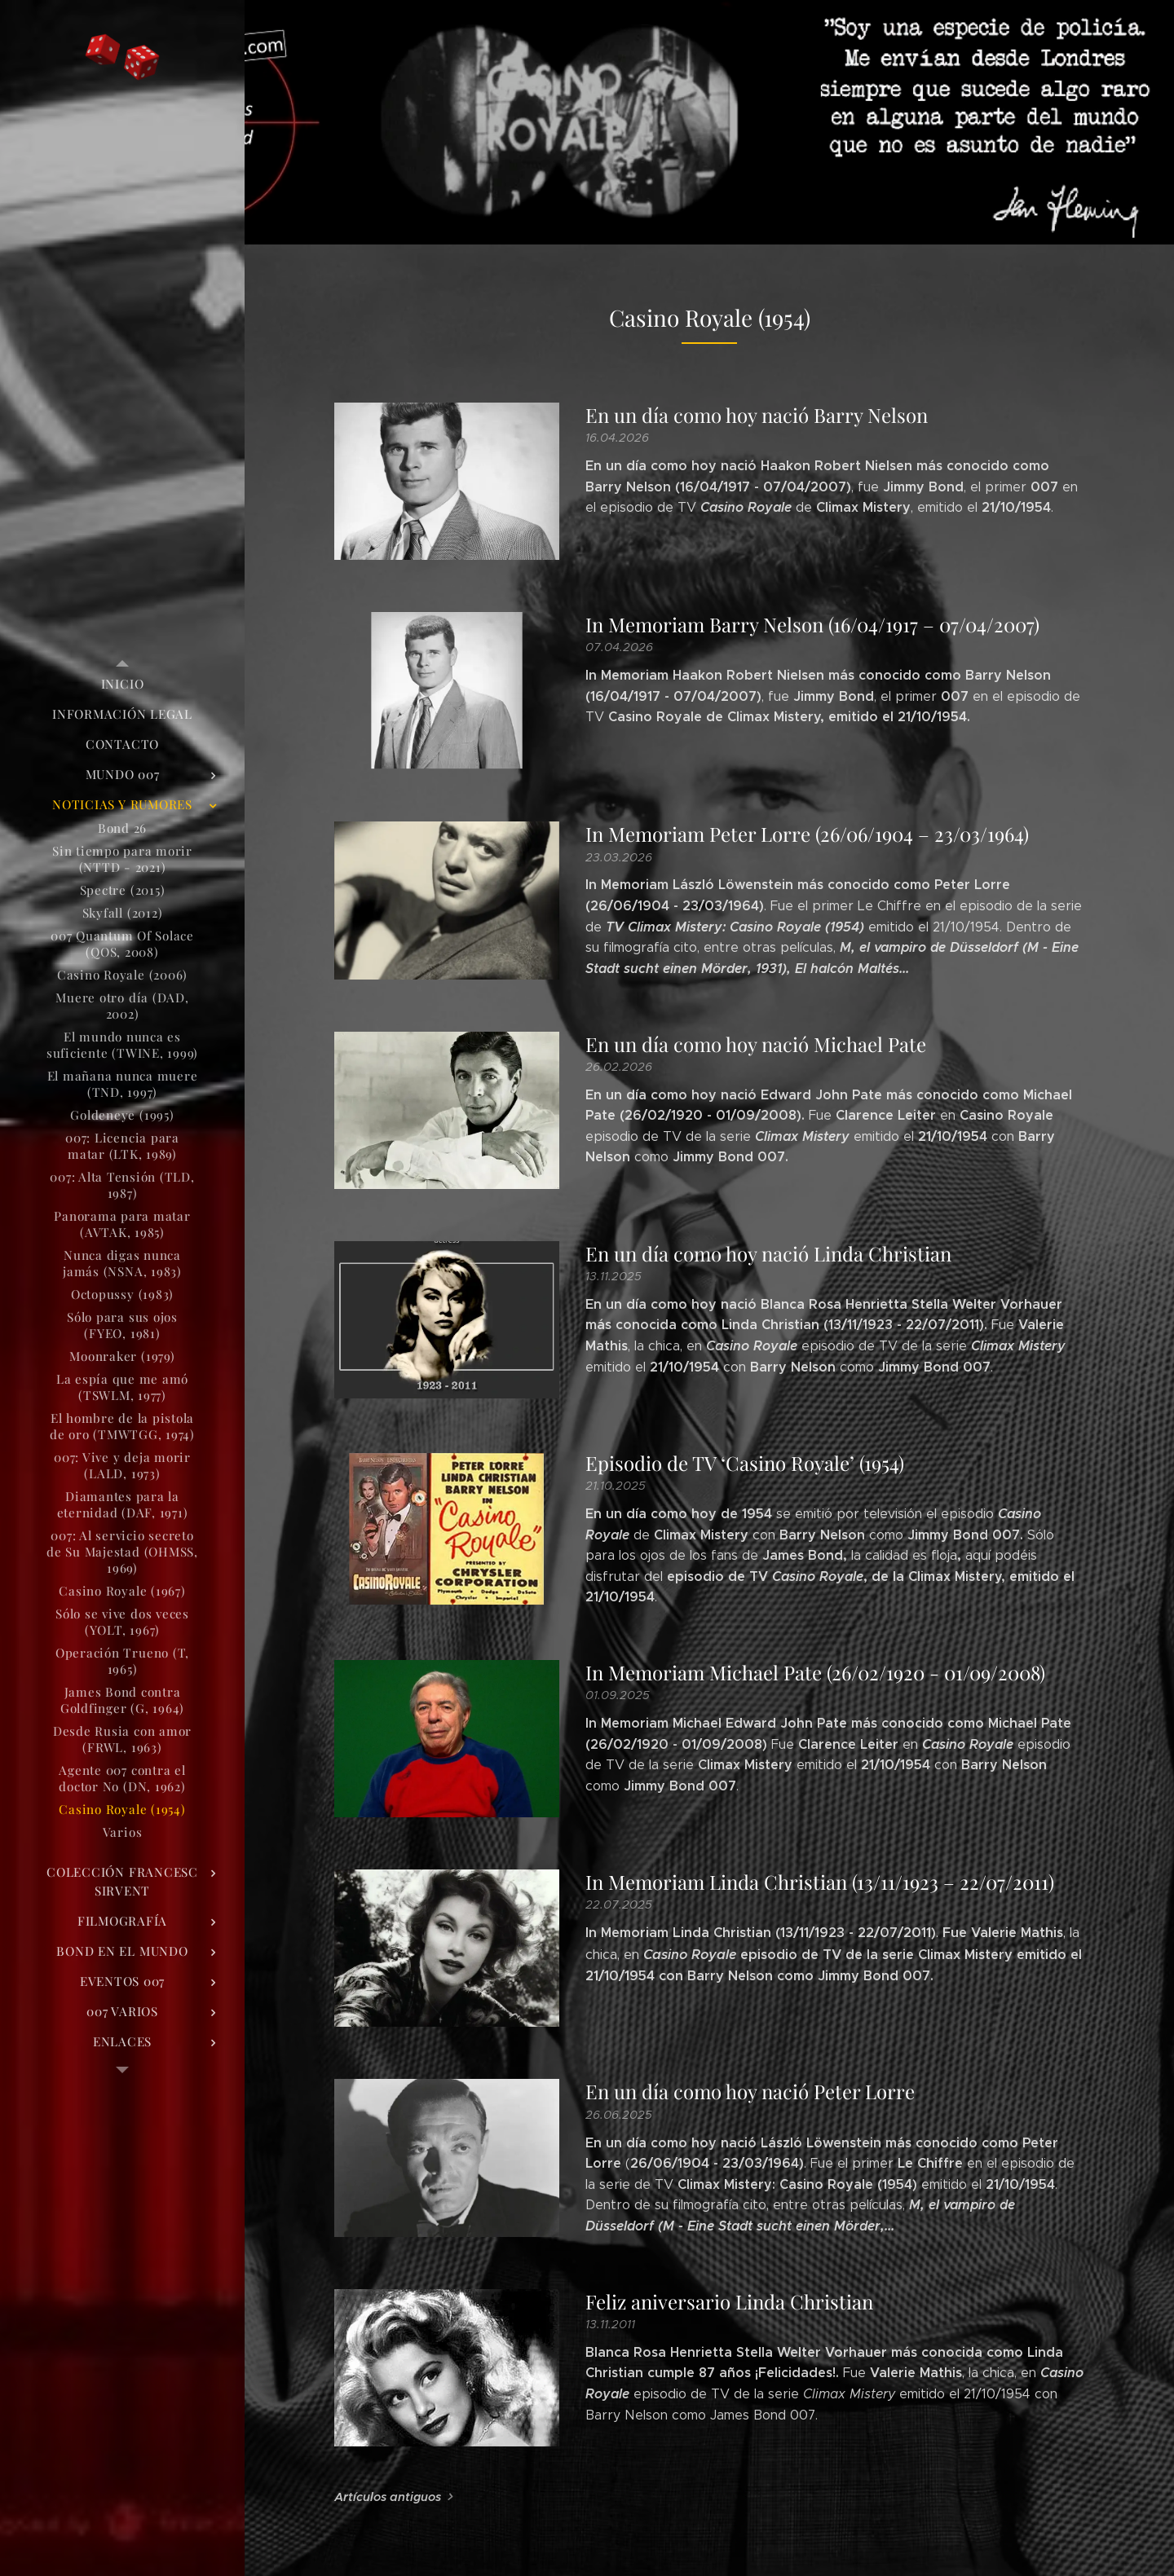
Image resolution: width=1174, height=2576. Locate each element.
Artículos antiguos (387, 2497)
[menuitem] (122, 684)
